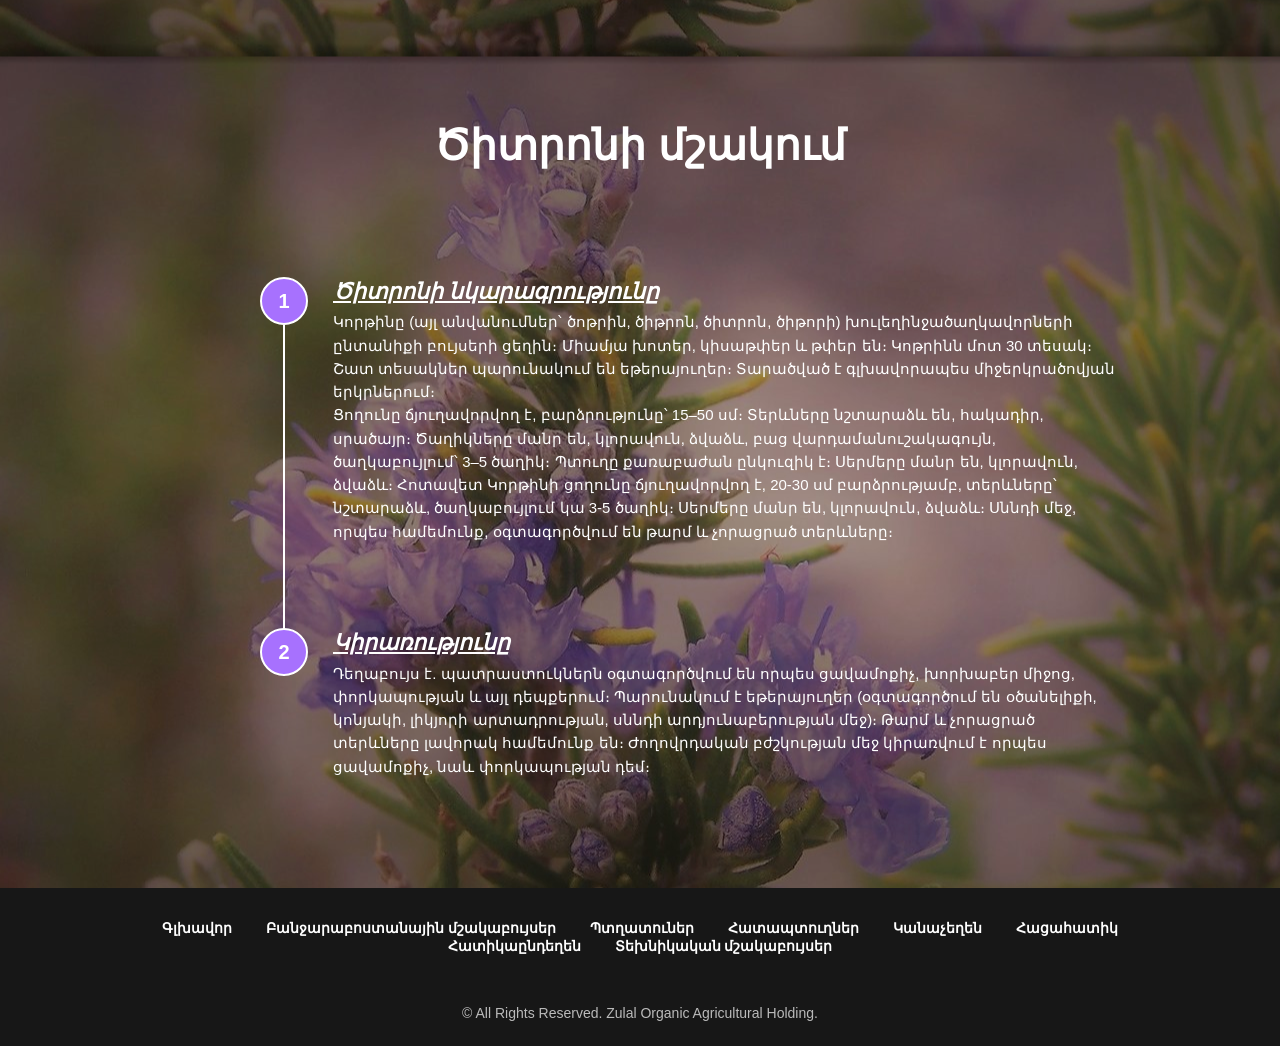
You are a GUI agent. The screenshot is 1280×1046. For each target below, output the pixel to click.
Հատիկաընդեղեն (514, 946)
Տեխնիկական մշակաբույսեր (724, 946)
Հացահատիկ (1067, 928)
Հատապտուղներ (793, 928)
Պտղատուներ (642, 928)
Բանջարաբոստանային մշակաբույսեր (411, 928)
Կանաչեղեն (937, 928)
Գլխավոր (197, 928)
